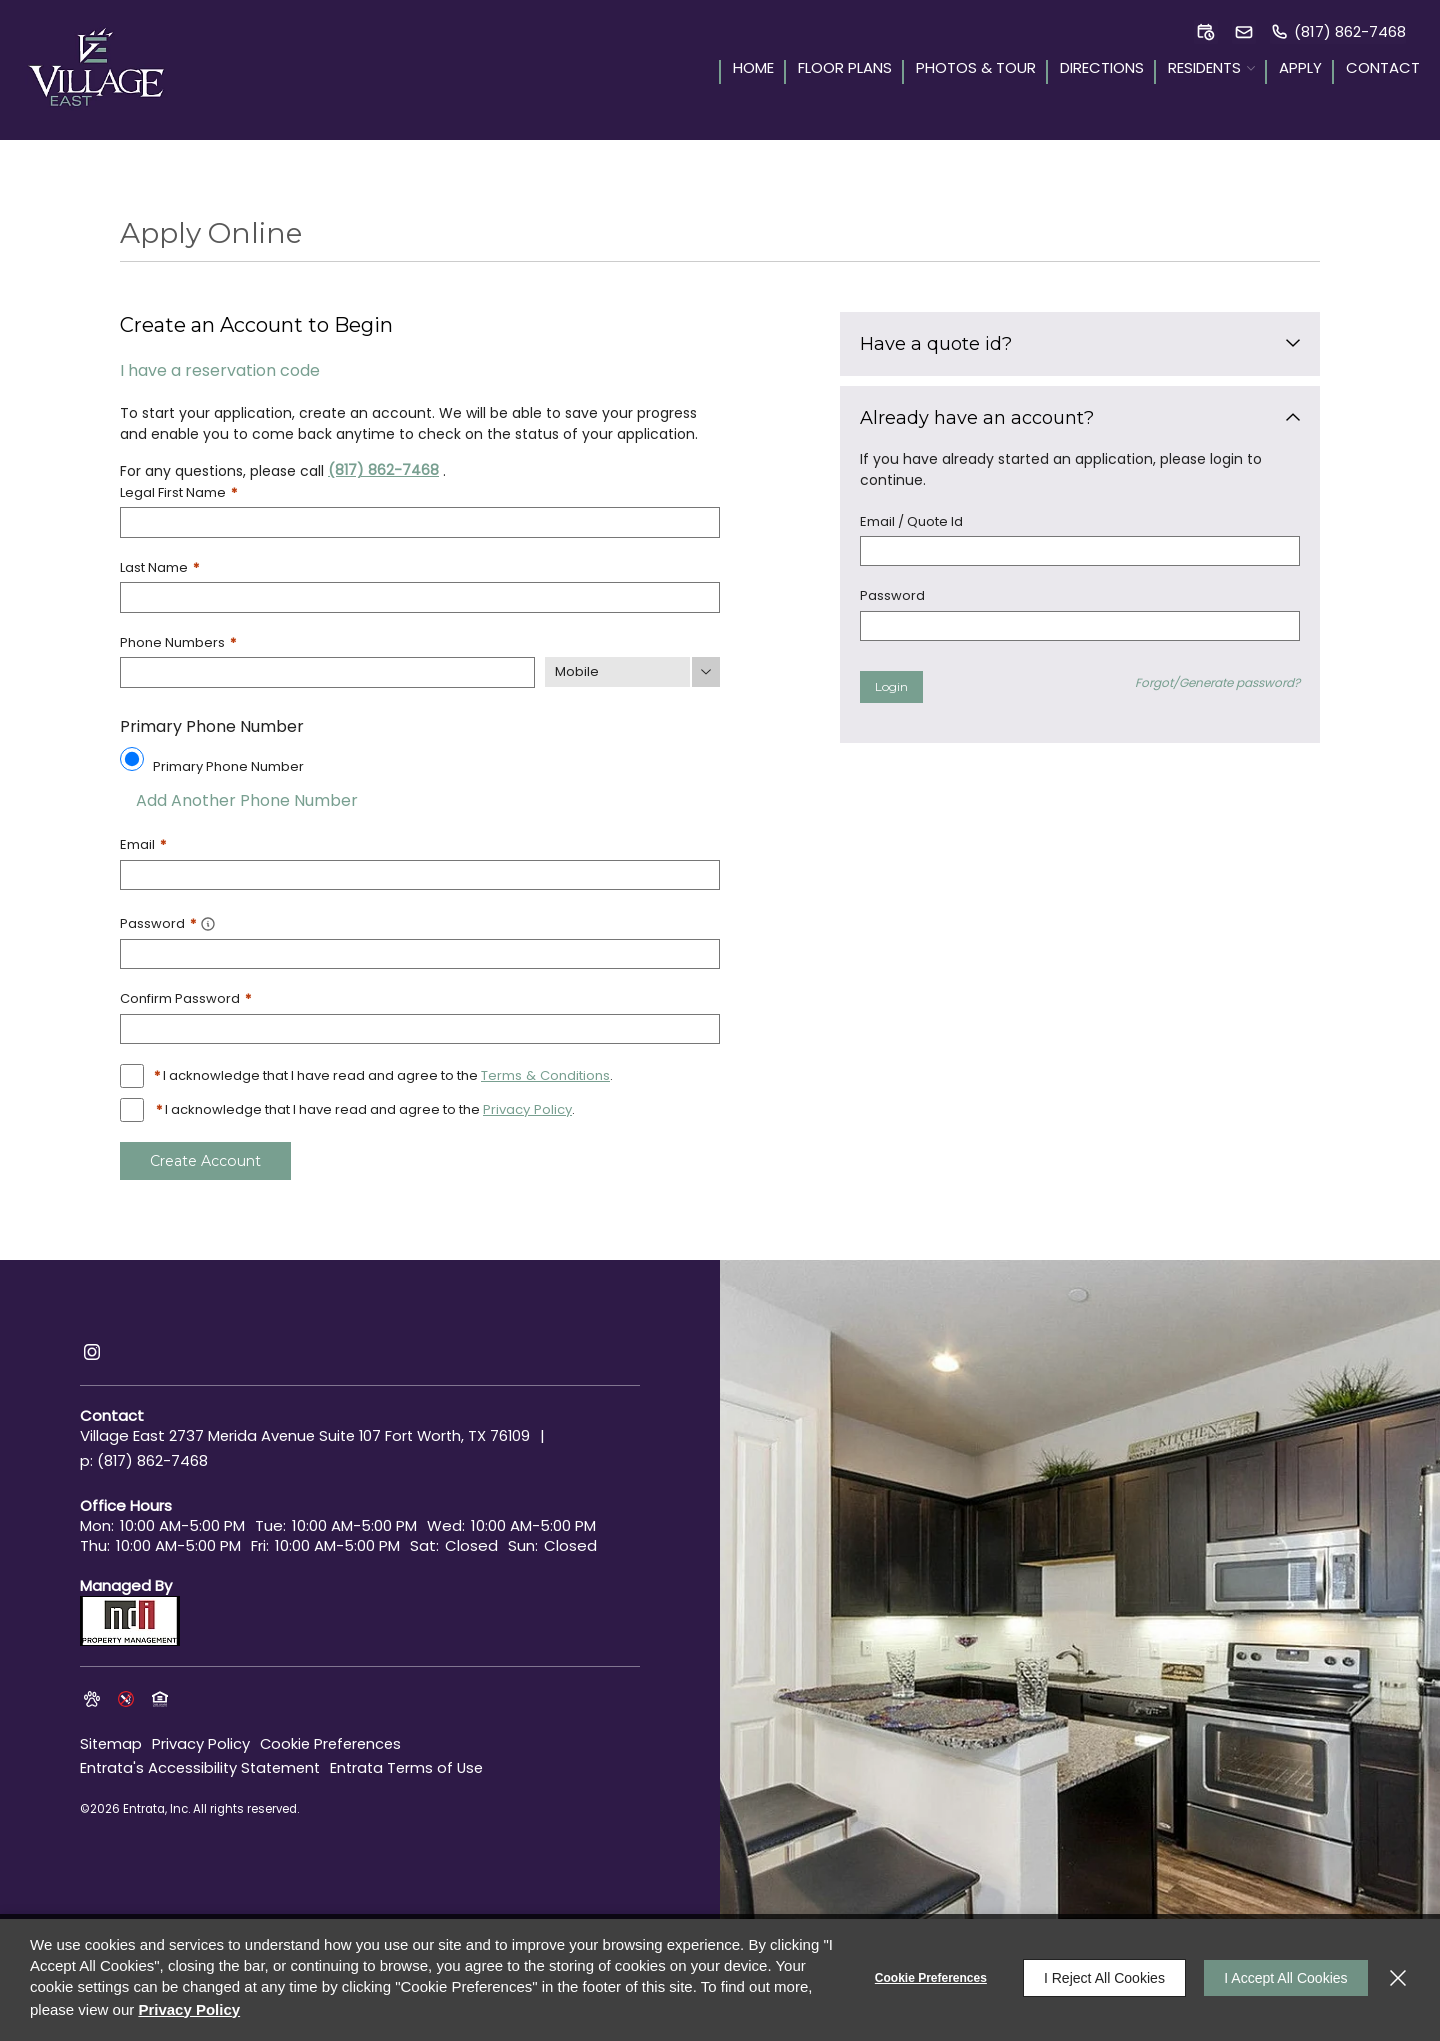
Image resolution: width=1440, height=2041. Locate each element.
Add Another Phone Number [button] (239, 798)
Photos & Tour (976, 69)
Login (891, 686)
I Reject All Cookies (1101, 1978)
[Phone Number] (327, 671)
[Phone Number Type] (632, 671)
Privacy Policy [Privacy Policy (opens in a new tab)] (527, 1107)
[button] (1206, 32)
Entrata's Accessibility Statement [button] (204, 1762)
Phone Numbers (178, 641)
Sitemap (112, 1738)
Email (143, 843)
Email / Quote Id (911, 521)
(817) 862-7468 (383, 470)
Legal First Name (178, 492)
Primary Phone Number (228, 764)
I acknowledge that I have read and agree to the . (382, 1073)
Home (753, 69)
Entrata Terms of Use (418, 1762)
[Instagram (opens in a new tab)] (92, 1349)
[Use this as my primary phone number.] (132, 757)
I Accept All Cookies (1284, 1978)
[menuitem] (746, 70)
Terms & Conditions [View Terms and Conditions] (544, 1073)
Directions (1102, 69)
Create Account (205, 1158)
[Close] (1398, 1978)
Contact (1383, 69)
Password (892, 595)
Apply (1300, 69)
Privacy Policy (203, 1738)
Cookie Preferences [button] (335, 1738)
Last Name (159, 566)
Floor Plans (845, 69)
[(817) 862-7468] (1338, 32)
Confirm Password (185, 996)
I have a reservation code (220, 370)
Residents (1204, 69)
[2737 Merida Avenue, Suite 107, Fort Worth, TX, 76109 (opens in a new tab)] (354, 1435)
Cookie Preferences (928, 1978)
